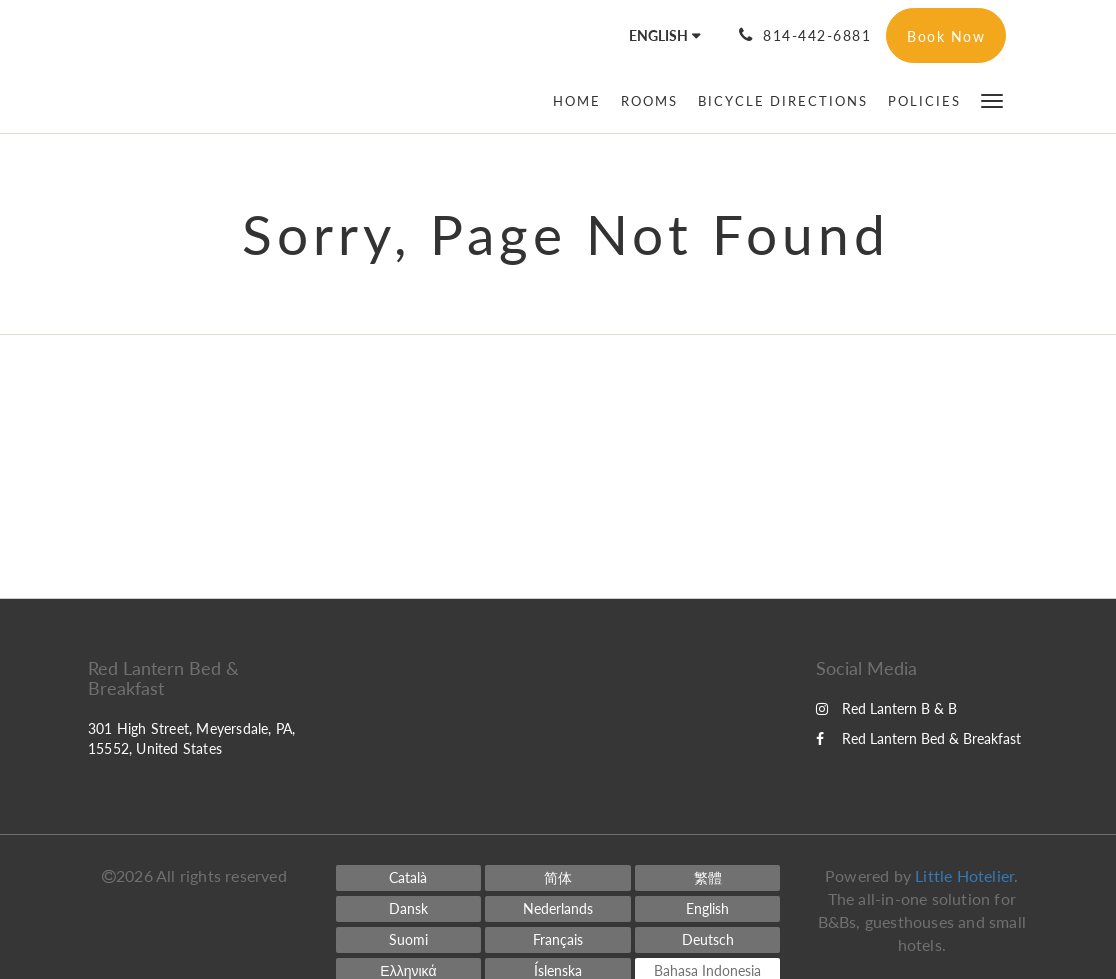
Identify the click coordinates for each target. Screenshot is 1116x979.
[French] (558, 940)
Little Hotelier (964, 875)
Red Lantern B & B (886, 708)
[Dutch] (558, 909)
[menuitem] (582, 101)
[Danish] (409, 909)
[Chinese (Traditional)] (708, 878)
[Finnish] (409, 940)
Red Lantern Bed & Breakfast (918, 738)
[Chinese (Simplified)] (558, 878)
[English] (708, 909)
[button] (992, 99)
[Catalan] (409, 878)
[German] (708, 940)
